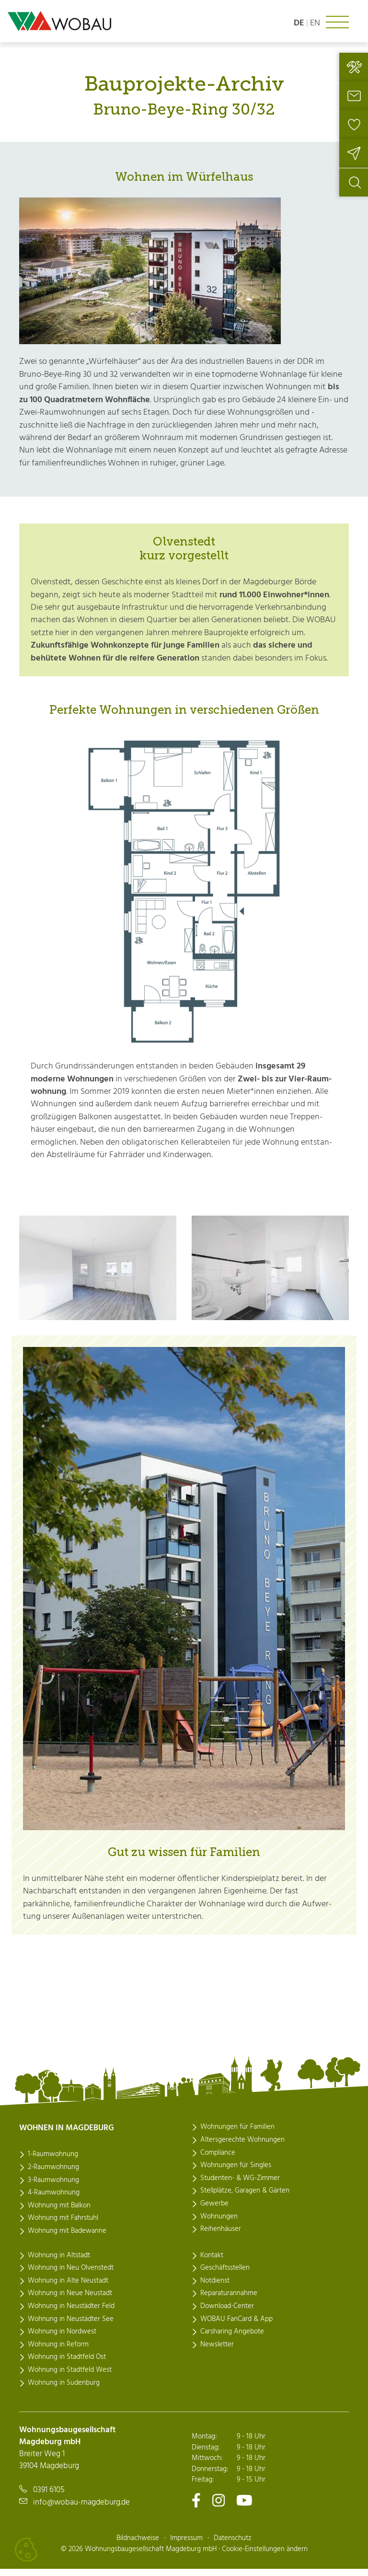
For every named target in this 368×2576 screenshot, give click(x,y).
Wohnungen (219, 2224)
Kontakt (211, 2263)
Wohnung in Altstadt (59, 2263)
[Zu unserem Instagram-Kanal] (218, 2508)
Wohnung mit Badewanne (67, 2239)
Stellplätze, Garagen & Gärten (244, 2199)
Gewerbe (214, 2211)
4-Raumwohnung (54, 2200)
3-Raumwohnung (53, 2188)
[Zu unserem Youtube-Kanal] (244, 2508)
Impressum (186, 2545)
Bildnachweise (137, 2545)
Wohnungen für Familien (237, 2135)
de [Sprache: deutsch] (299, 23)
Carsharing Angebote (232, 2339)
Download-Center (227, 2314)
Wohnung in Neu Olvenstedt (71, 2276)
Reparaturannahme (228, 2301)
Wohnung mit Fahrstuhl (63, 2226)
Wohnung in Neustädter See (71, 2327)
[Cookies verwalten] (26, 2550)
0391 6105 (49, 2498)
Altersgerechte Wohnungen (242, 2148)
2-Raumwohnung (53, 2175)
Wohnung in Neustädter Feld (71, 2314)
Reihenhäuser (220, 2237)
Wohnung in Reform (58, 2352)
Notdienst (215, 2289)
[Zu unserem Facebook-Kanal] (196, 2508)
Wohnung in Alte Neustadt (68, 2289)
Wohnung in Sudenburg (64, 2391)
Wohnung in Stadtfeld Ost (67, 2365)
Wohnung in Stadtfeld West (70, 2378)
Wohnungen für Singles (235, 2173)
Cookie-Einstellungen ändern (265, 2556)
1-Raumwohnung (53, 2163)
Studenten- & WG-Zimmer (240, 2186)
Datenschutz (233, 2545)
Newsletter (217, 2352)
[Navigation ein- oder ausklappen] (337, 22)
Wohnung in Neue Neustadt (70, 2301)
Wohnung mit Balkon (59, 2213)
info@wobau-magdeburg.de (81, 2510)
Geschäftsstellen (225, 2276)
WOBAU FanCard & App (236, 2327)
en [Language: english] (315, 23)
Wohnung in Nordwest (62, 2339)
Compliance (217, 2161)
